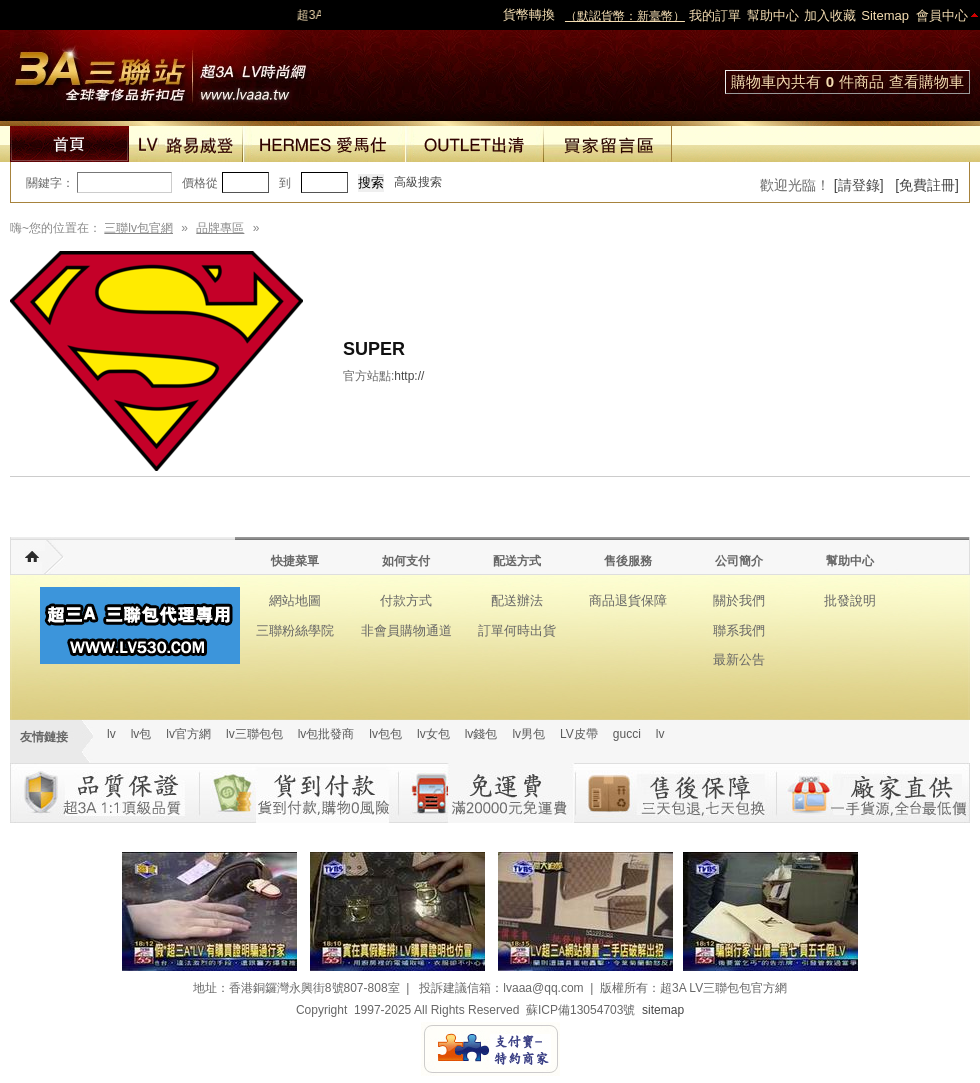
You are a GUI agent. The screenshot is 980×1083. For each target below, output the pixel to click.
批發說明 (850, 600)
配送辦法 (517, 600)
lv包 (160, 70)
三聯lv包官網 (138, 228)
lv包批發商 (326, 734)
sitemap (663, 1010)
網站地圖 (295, 600)
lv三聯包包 (254, 734)
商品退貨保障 (628, 600)
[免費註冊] (927, 185)
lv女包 (433, 734)
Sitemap (885, 15)
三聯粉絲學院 (295, 630)
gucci (627, 734)
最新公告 (739, 659)
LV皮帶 (579, 734)
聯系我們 (739, 630)
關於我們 (739, 600)
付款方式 (406, 600)
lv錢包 (481, 734)
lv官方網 (188, 734)
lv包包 (385, 734)
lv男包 (528, 734)
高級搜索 (418, 182)
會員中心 (942, 15)
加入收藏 (830, 15)
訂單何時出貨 (517, 630)
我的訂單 (715, 15)
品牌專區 (220, 228)
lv (111, 734)
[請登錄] (859, 185)
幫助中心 (773, 15)
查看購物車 (926, 81)
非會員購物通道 (406, 630)
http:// (409, 376)
